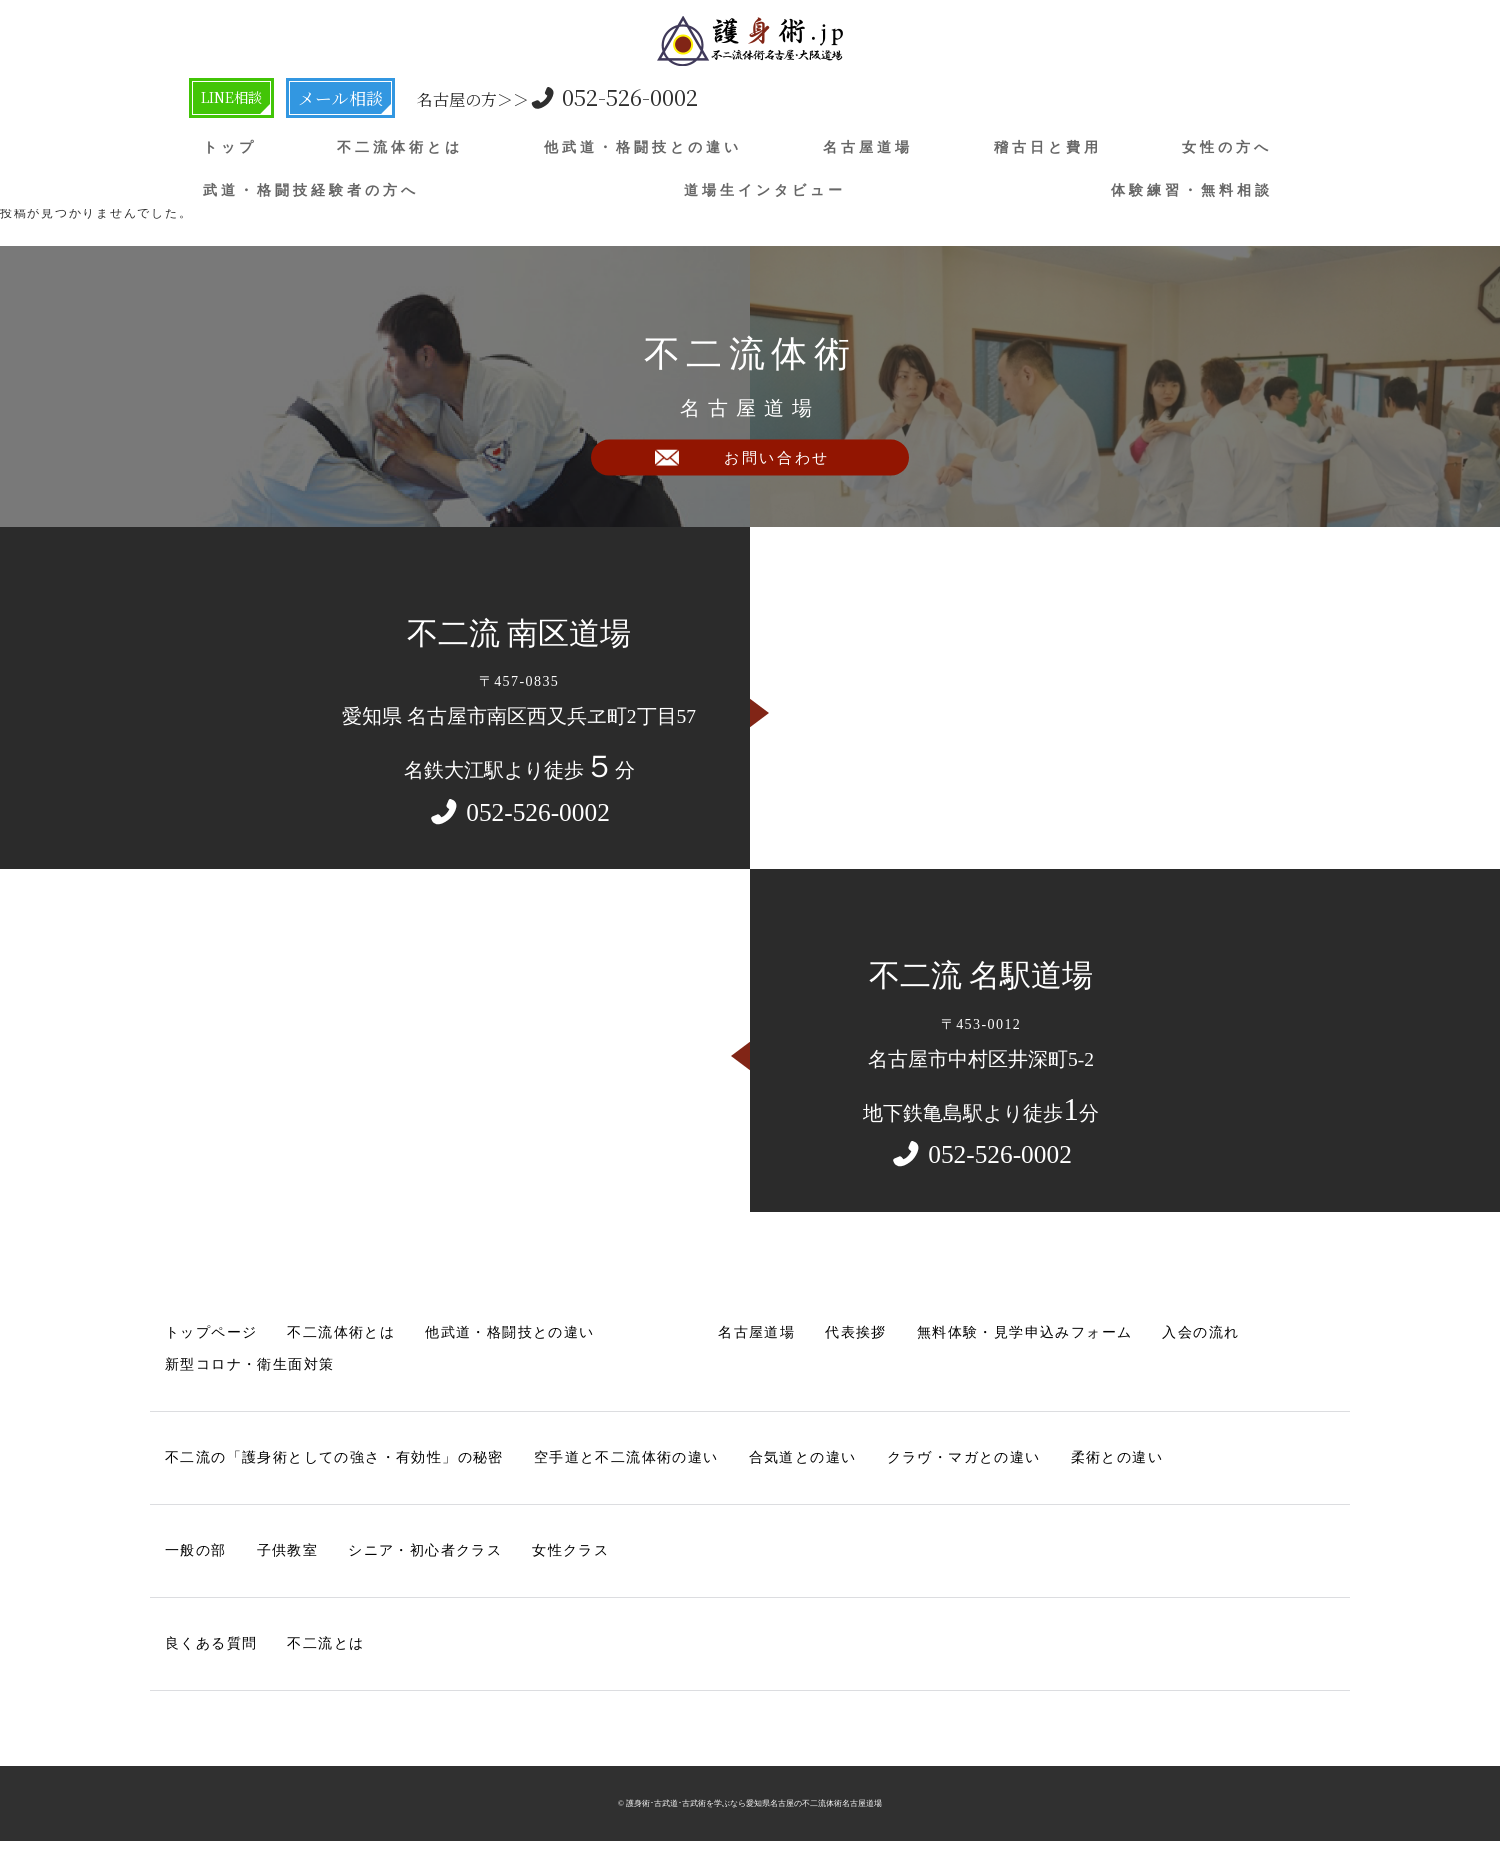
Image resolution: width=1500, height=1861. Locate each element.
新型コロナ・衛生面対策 (249, 1365)
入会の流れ (1201, 1333)
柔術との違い (1117, 1458)
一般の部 (196, 1551)
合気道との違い (803, 1458)
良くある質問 (211, 1644)
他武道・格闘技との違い (643, 147)
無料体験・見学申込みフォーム (1025, 1333)
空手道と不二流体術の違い (626, 1458)
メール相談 (372, 97)
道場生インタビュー (765, 190)
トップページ (211, 1333)
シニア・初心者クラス (425, 1551)
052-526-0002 (593, 96)
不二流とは (325, 1644)
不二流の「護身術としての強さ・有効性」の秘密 (334, 1458)
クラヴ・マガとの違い (964, 1458)
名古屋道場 (868, 147)
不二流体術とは (400, 147)
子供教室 (288, 1551)
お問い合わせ (777, 472)
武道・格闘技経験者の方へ (311, 190)
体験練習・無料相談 (1192, 190)
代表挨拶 (856, 1333)
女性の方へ (1227, 147)
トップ (230, 147)
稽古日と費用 (1048, 147)
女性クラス (570, 1551)
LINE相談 (244, 97)
